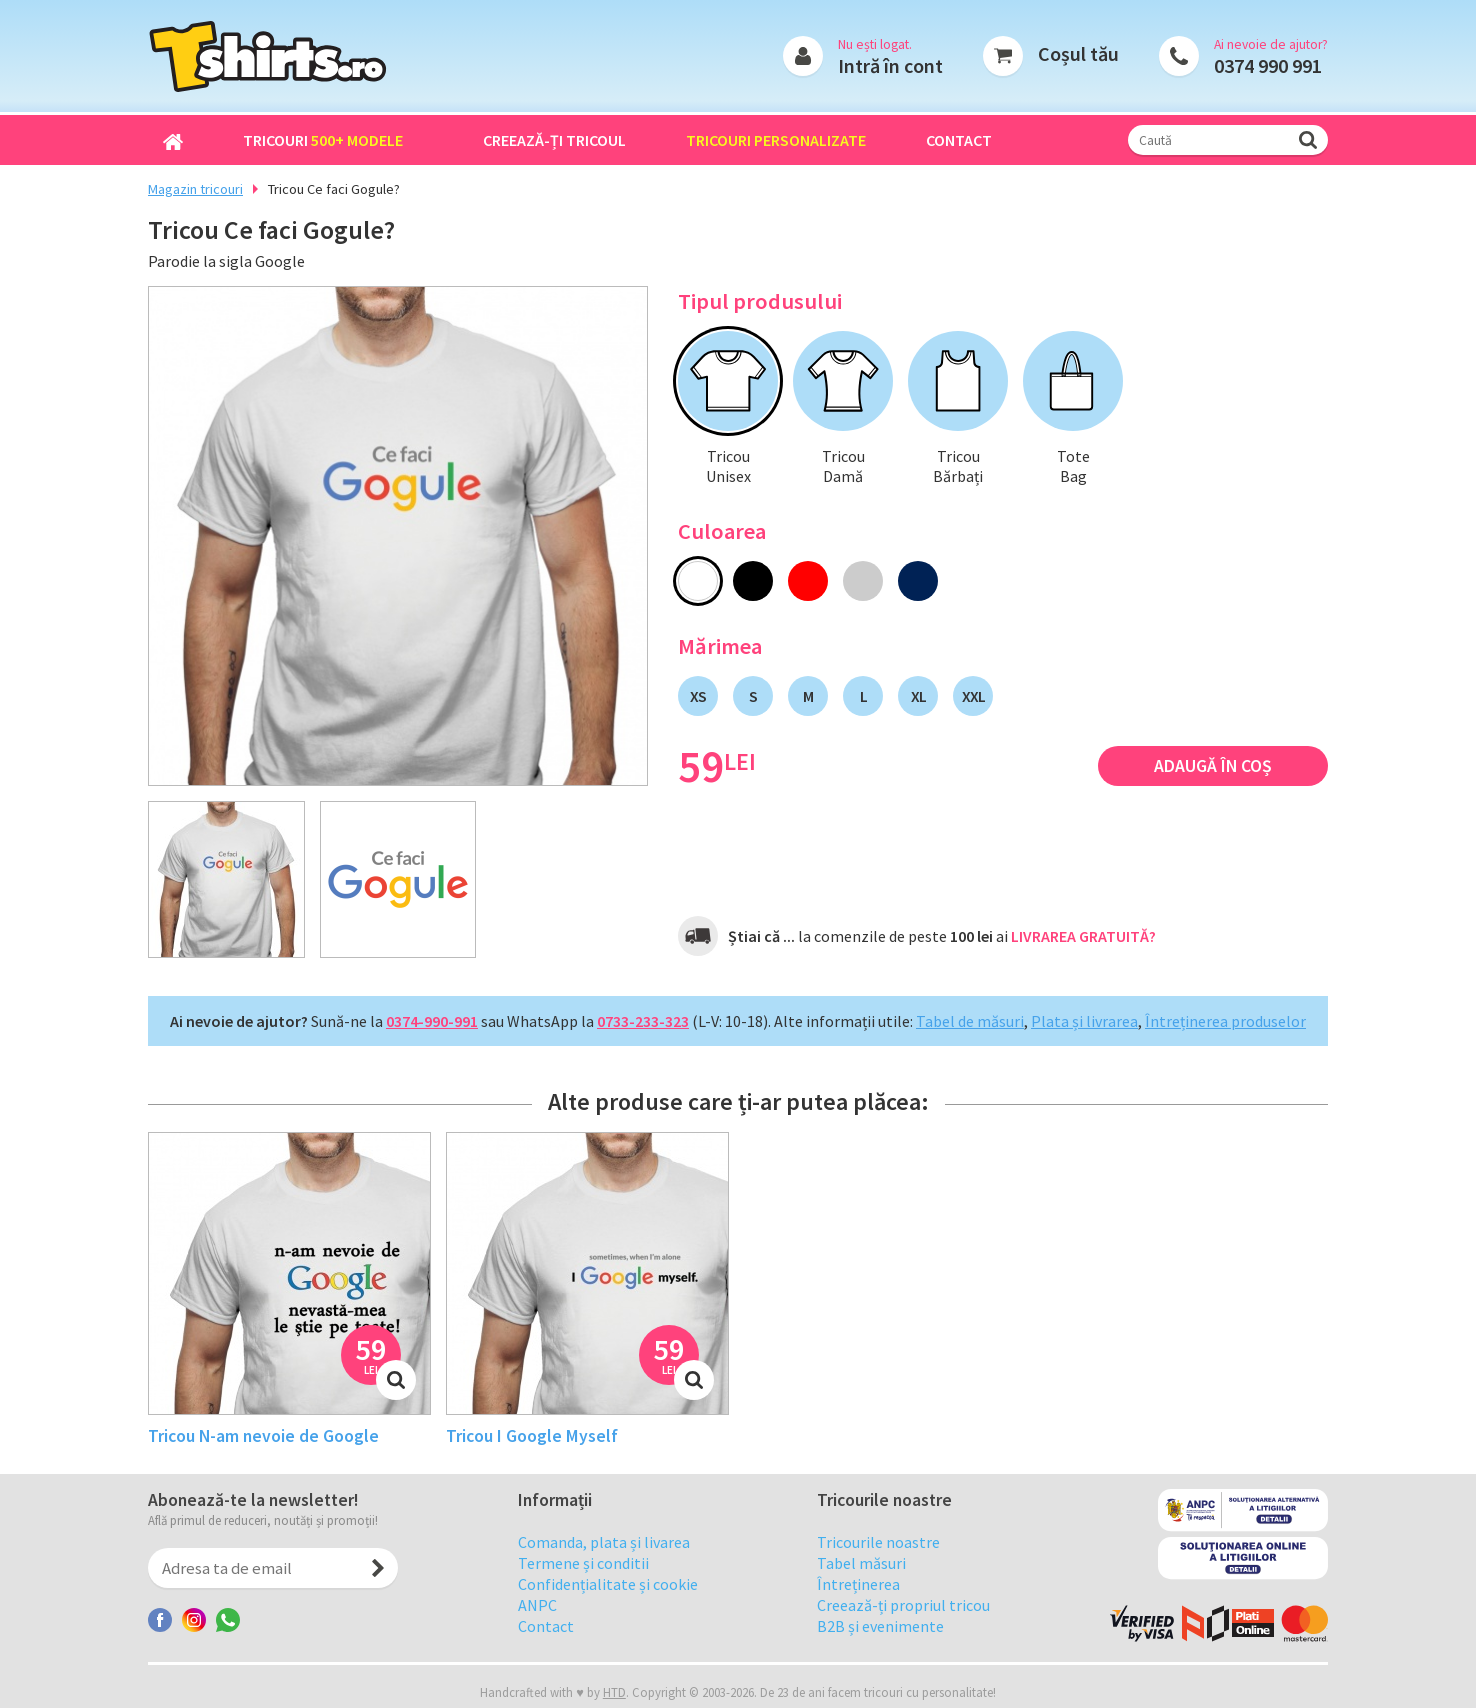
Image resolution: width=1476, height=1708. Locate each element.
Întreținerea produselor (1225, 1021)
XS (698, 696)
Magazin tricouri (195, 189)
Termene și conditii (583, 1578)
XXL (973, 696)
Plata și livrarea (1084, 1021)
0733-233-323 (643, 1021)
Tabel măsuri (861, 1578)
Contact (959, 140)
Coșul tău (1078, 53)
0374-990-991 (432, 1021)
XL (918, 696)
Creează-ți (554, 140)
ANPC (537, 1620)
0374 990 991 (1268, 65)
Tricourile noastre (878, 1557)
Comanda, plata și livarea (604, 1557)
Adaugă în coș (1213, 766)
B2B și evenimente (880, 1641)
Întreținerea (858, 1599)
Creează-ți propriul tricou (903, 1620)
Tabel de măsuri (970, 1021)
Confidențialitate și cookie (608, 1599)
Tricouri (323, 140)
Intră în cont (890, 65)
